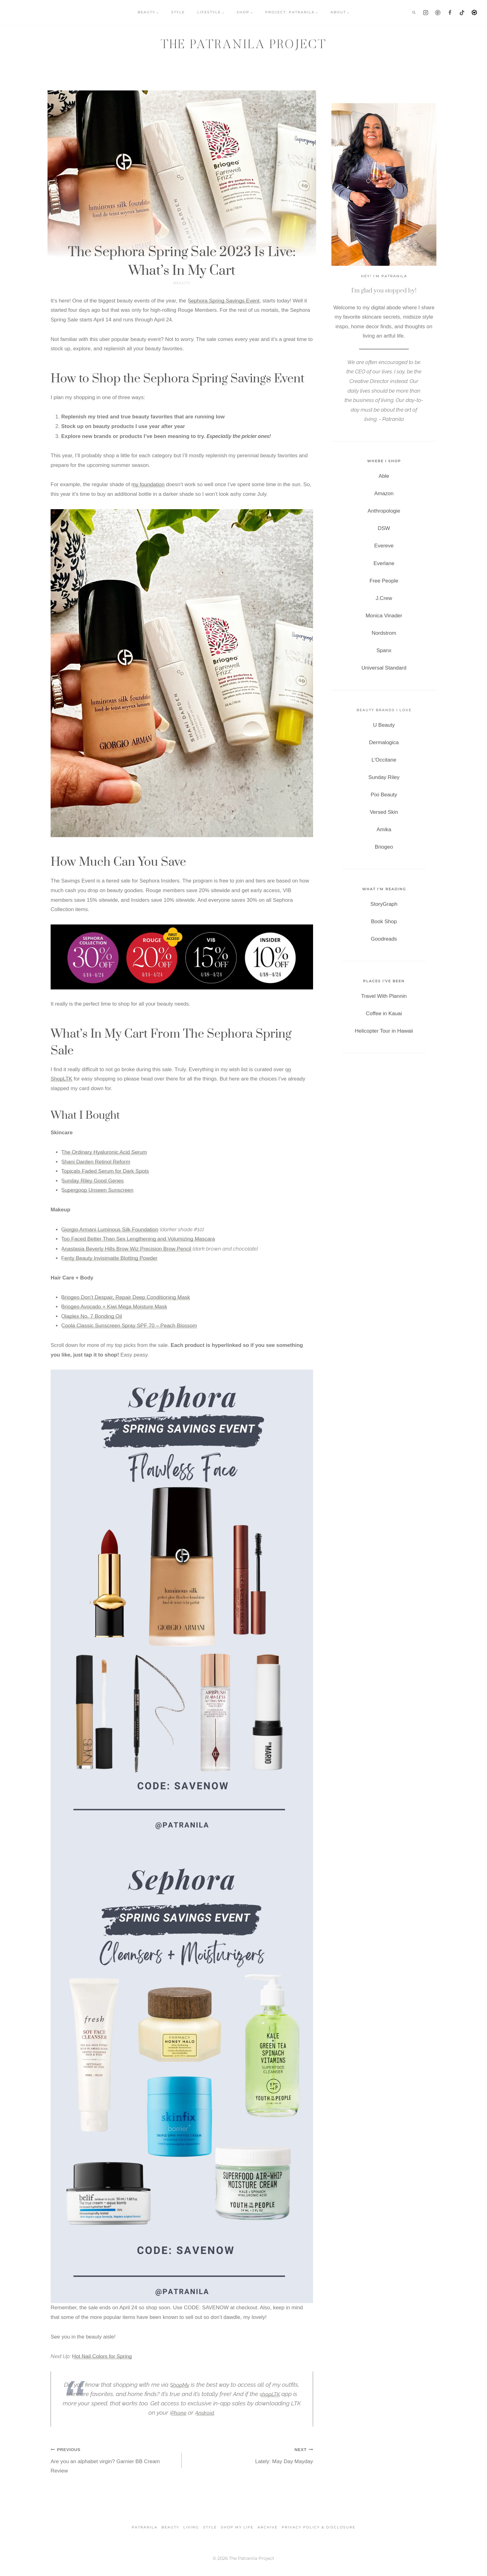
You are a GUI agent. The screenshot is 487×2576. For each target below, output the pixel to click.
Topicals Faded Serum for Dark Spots (105, 1171)
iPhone (177, 2412)
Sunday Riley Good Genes (92, 1181)
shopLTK (269, 2393)
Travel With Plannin (384, 996)
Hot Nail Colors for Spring (102, 2356)
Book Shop (384, 921)
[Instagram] (426, 12)
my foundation (148, 484)
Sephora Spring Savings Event (224, 301)
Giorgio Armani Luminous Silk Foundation (109, 1230)
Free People (384, 581)
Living (191, 2527)
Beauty (181, 283)
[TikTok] (462, 12)
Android (205, 2412)
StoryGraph (384, 904)
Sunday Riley (383, 777)
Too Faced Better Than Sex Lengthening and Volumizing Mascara (138, 1239)
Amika (383, 829)
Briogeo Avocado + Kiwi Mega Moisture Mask (114, 1307)
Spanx (383, 650)
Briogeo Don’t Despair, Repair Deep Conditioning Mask (125, 1297)
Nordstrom (383, 633)
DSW (384, 528)
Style (210, 2527)
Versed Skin (384, 812)
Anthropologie (384, 511)
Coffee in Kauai (384, 1013)
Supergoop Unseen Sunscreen (97, 1190)
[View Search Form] (414, 12)
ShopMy (179, 2384)
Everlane (384, 563)
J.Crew (384, 598)
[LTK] (474, 12)
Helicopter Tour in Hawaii (384, 1031)
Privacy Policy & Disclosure (318, 2527)
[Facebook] (450, 12)
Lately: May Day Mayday (250, 2454)
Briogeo (384, 847)
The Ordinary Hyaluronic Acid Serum (104, 1152)
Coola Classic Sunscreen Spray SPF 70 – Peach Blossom (129, 1326)
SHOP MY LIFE (237, 2527)
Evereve (384, 546)
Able (384, 476)
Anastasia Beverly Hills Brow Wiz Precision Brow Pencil (126, 1249)
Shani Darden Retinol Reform (95, 1162)
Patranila (144, 2527)
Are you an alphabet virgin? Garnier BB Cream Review (113, 2459)
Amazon (384, 493)
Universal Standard (384, 668)
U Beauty (384, 725)
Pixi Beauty (384, 795)
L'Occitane (383, 760)
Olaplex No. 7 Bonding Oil (91, 1316)
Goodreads (384, 939)
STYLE (178, 12)
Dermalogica (383, 742)
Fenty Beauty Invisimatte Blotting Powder (109, 1258)
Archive (267, 2527)
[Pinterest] (438, 12)
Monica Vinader (384, 616)
